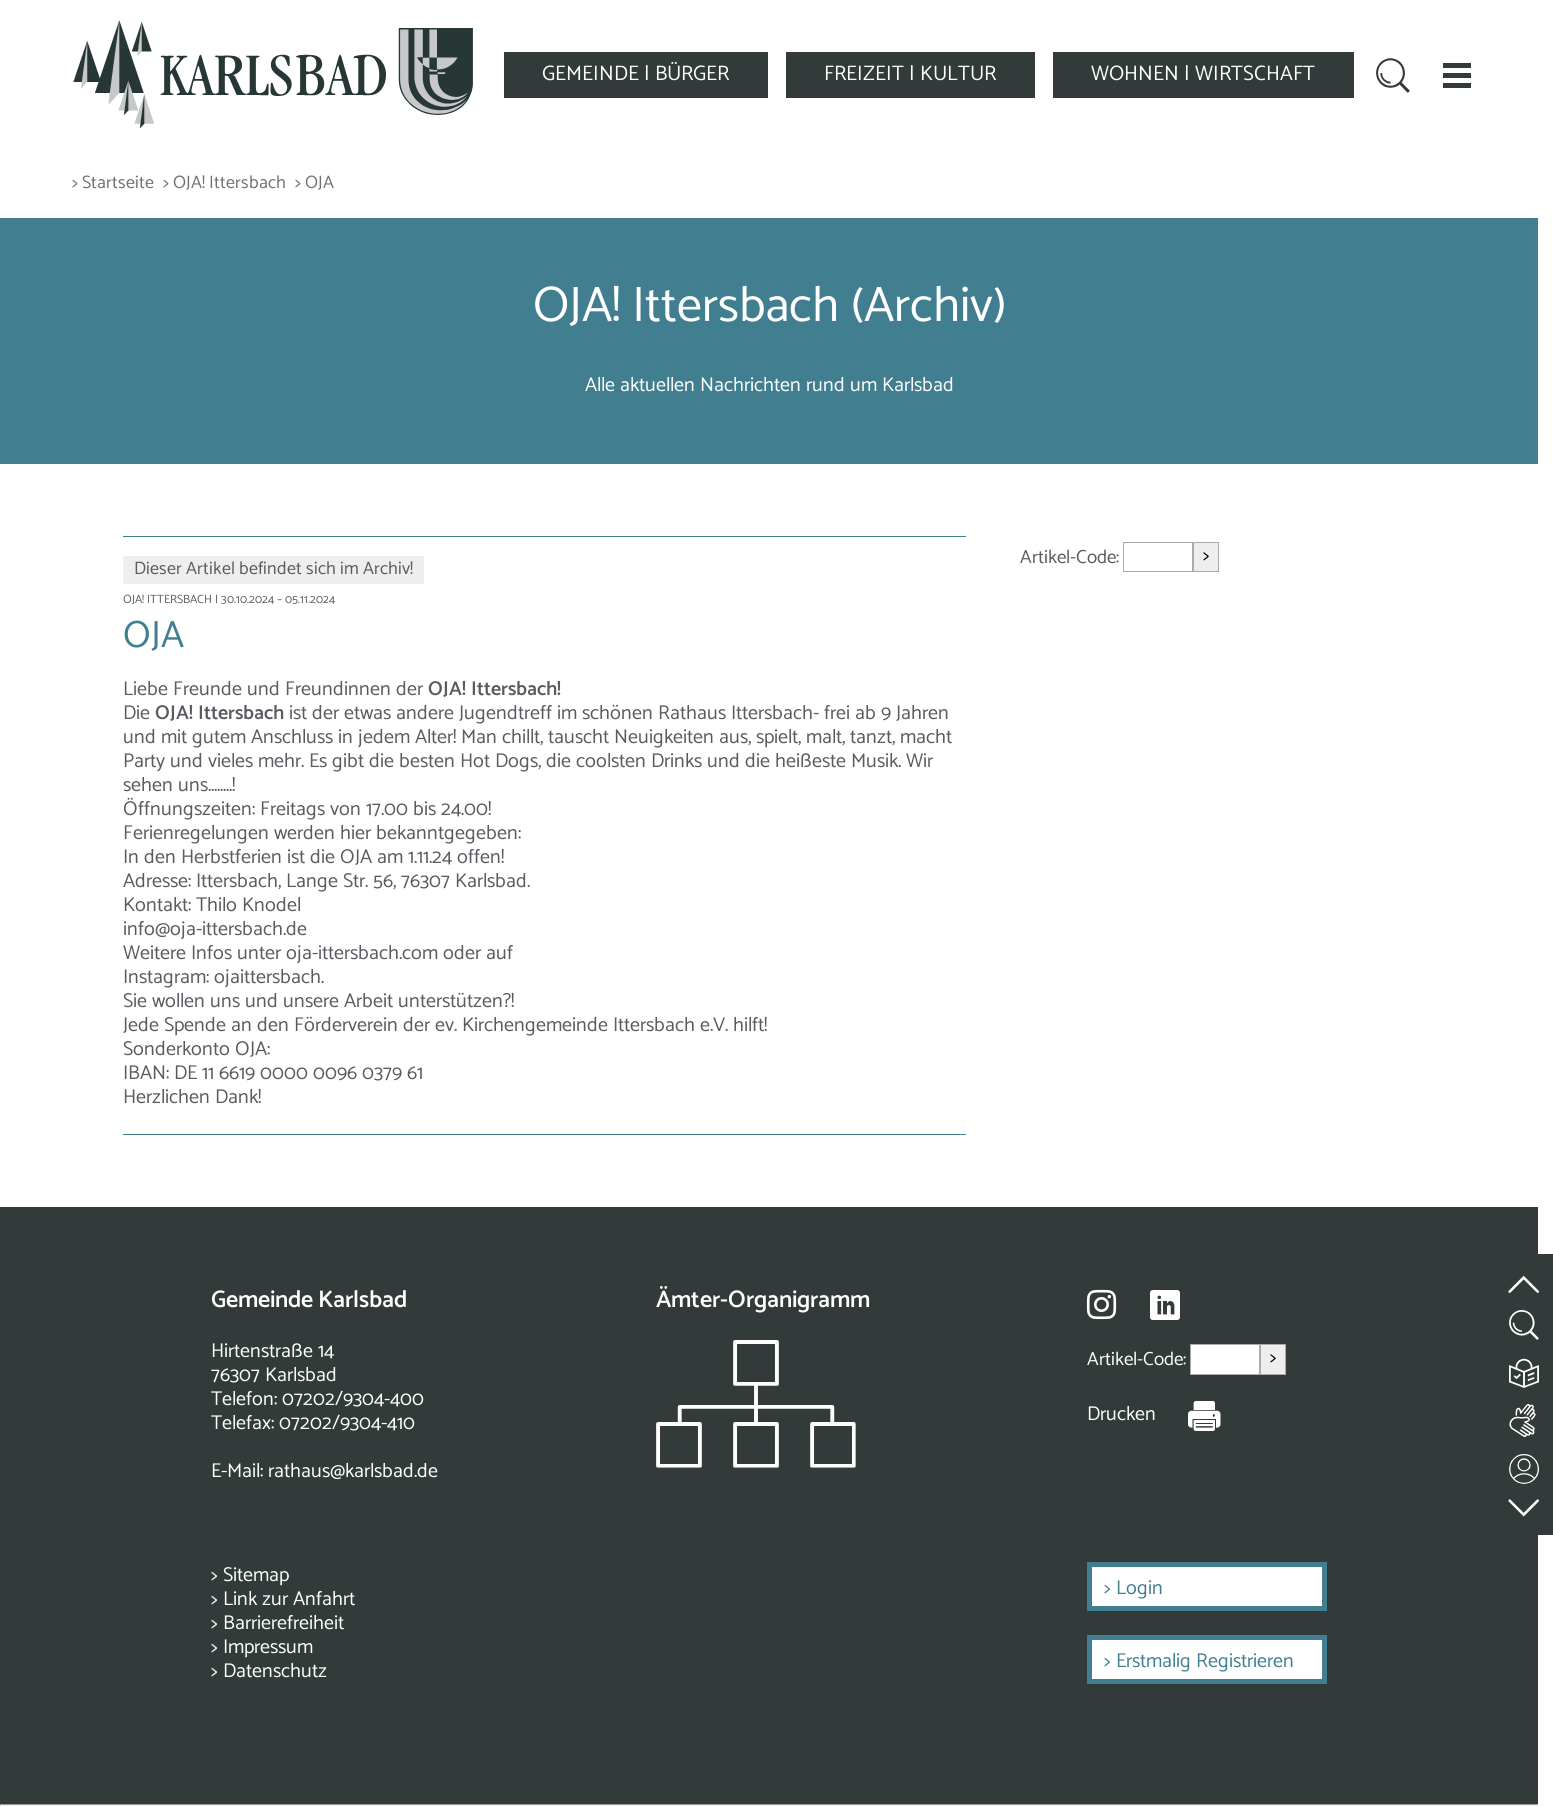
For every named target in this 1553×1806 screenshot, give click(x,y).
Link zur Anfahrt (289, 1599)
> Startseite (113, 183)
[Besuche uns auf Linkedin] (1165, 1305)
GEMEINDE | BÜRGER (635, 74)
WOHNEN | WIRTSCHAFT (1203, 74)
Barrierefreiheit (283, 1623)
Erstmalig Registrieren (1205, 1661)
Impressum (268, 1647)
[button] (1457, 75)
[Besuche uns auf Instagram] (1101, 1304)
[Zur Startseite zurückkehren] (273, 31)
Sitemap (256, 1575)
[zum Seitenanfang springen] (1525, 1272)
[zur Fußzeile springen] (1525, 1502)
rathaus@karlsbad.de (353, 1471)
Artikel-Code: (1071, 557)
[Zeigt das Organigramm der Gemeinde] (756, 1462)
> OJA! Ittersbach (224, 183)
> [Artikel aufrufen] (1206, 556)
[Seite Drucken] (1189, 1415)
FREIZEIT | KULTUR (910, 74)
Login (1139, 1588)
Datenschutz (275, 1671)
